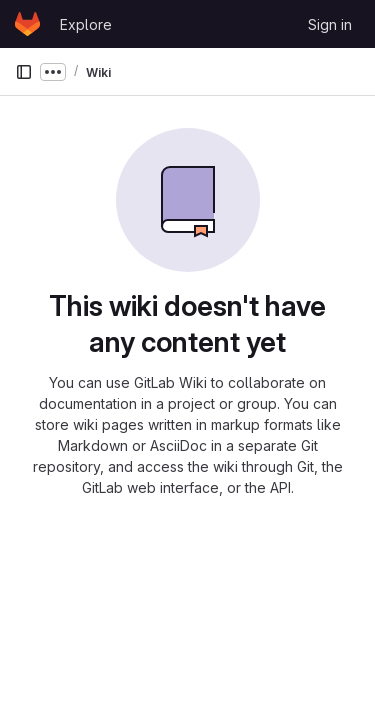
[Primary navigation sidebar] (24, 72)
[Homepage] (27, 24)
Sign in (330, 24)
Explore (86, 24)
